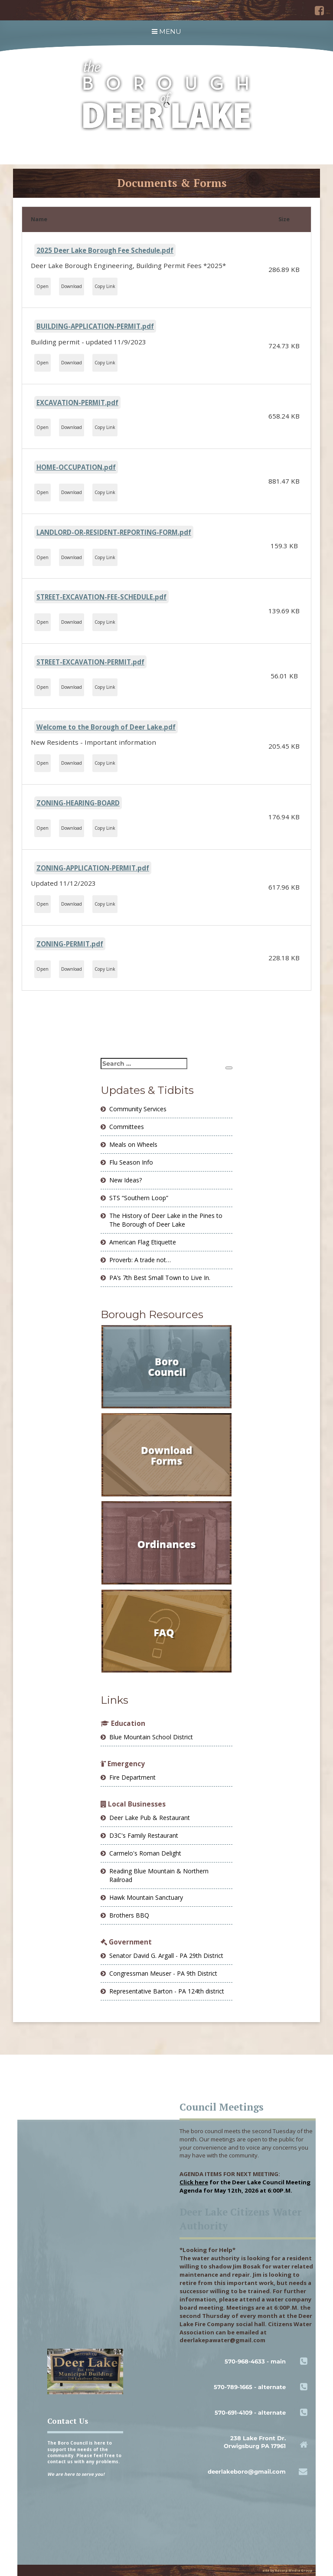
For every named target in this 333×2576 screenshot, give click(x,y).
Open (42, 286)
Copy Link (105, 286)
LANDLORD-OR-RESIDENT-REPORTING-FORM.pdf (113, 532)
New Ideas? (125, 1180)
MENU (166, 31)
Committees (126, 1127)
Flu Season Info (131, 1162)
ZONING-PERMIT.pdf (69, 943)
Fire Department (132, 1777)
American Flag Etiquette (142, 1242)
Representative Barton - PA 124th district (166, 1991)
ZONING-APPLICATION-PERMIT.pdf (92, 868)
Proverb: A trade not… (140, 1260)
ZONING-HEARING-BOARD (78, 803)
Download (71, 286)
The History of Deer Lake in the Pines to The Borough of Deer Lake (165, 1219)
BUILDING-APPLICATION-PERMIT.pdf (95, 326)
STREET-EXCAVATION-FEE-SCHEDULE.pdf (101, 596)
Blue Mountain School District (151, 1737)
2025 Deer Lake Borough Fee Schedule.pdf (104, 250)
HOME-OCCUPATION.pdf (76, 467)
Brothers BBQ (129, 1915)
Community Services (137, 1109)
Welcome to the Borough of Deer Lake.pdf (106, 727)
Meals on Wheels (133, 1144)
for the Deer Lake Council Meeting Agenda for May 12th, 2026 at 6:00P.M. (245, 2186)
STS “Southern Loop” (138, 1198)
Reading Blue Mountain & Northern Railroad (159, 1875)
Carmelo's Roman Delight (145, 1853)
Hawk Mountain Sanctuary (146, 1897)
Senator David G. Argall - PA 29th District (166, 1955)
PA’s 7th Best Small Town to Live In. (159, 1277)
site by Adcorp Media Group (287, 2570)
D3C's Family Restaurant (143, 1835)
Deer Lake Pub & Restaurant (149, 1817)
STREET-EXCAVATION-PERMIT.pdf (90, 662)
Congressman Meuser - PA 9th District (163, 1973)
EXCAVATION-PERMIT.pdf (77, 402)
